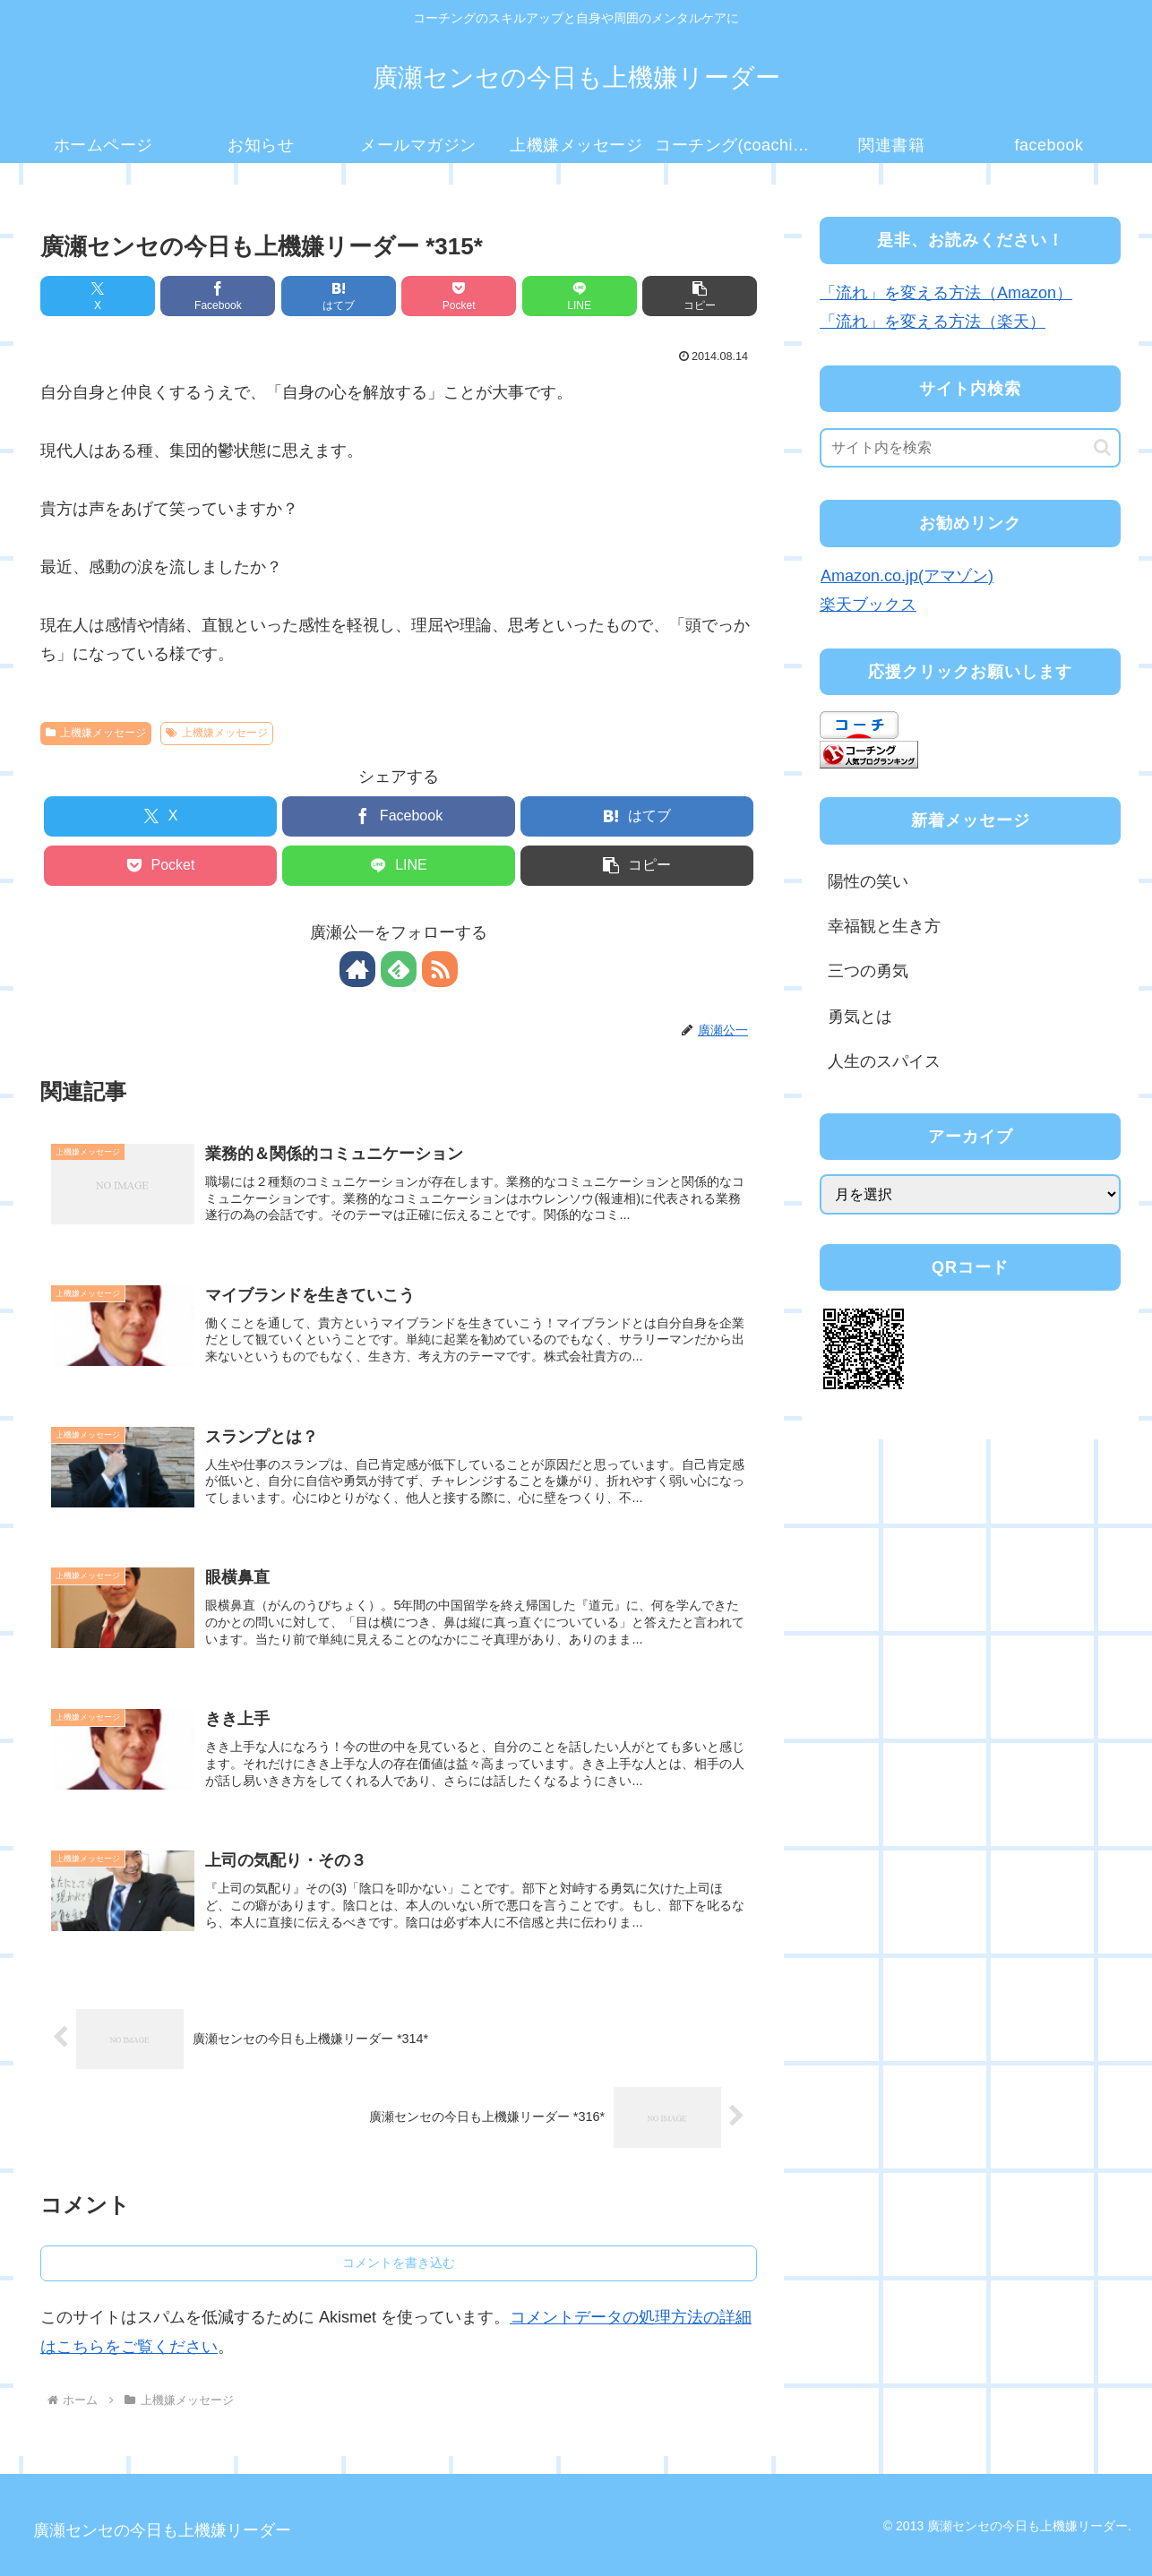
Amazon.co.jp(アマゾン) (906, 576)
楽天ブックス (868, 605)
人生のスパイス (884, 1061)
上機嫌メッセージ (96, 732)
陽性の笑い (868, 881)
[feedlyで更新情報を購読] (399, 969)
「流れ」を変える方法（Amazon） (946, 293)
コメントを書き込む (398, 2262)
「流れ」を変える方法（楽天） (932, 322)
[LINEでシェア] (579, 296)
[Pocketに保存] (458, 296)
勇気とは (860, 1017)
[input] (970, 448)
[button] (699, 296)
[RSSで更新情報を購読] (440, 969)
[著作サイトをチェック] (357, 969)
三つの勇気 (868, 971)
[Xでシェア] (97, 296)
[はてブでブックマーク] (338, 296)
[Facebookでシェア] (217, 296)
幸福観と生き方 (884, 926)
